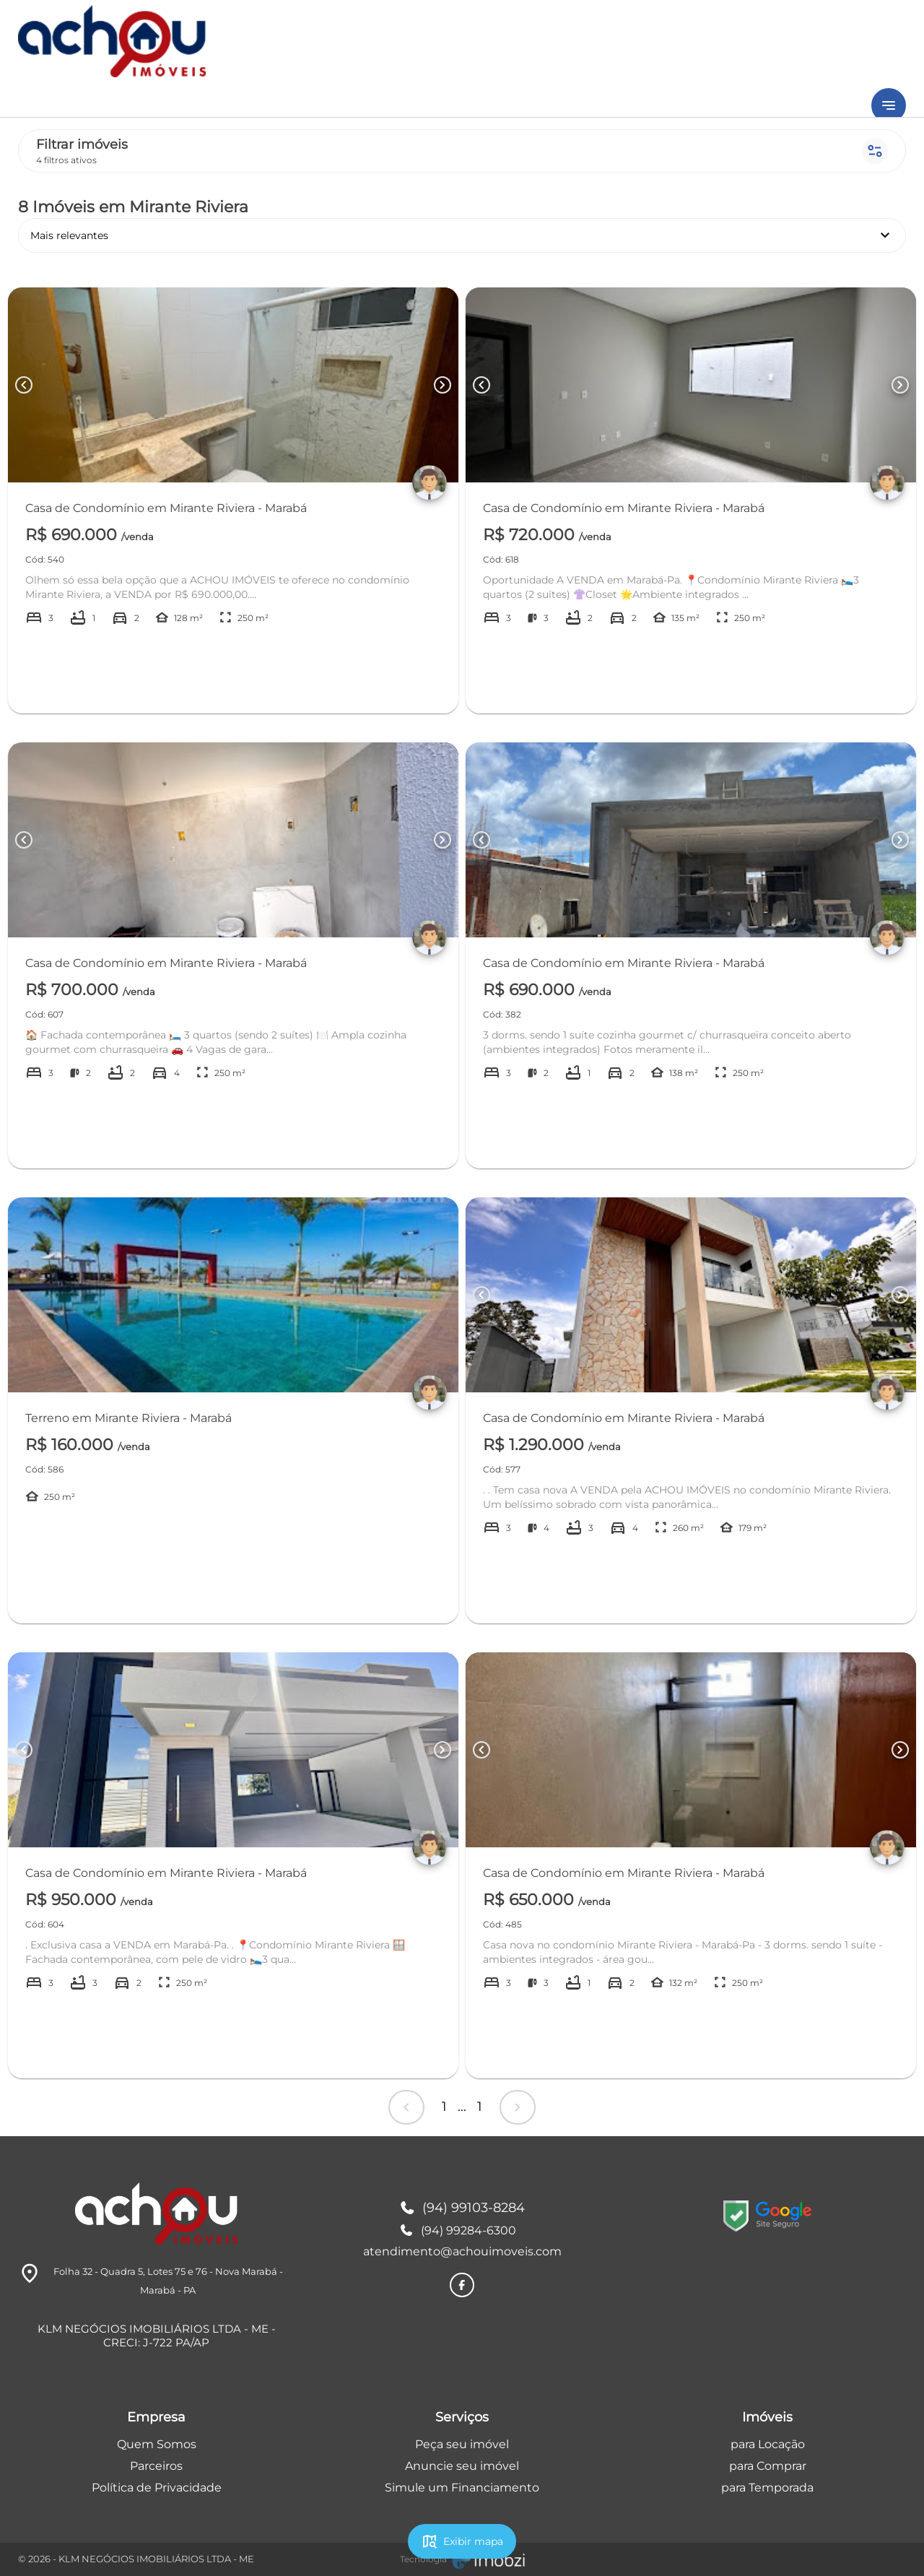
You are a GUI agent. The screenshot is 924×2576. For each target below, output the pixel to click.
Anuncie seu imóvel (462, 2466)
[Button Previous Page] (23, 385)
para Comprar (767, 2466)
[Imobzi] (462, 2559)
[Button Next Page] (442, 385)
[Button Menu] (888, 105)
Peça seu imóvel (462, 2444)
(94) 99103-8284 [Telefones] (462, 2208)
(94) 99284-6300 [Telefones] (457, 2230)
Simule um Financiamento (462, 2487)
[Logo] (156, 2213)
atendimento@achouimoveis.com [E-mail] (462, 2251)
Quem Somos (156, 2444)
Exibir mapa (462, 2541)
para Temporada (767, 2487)
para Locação (768, 2444)
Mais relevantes (462, 235)
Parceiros (156, 2466)
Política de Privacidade (157, 2487)
